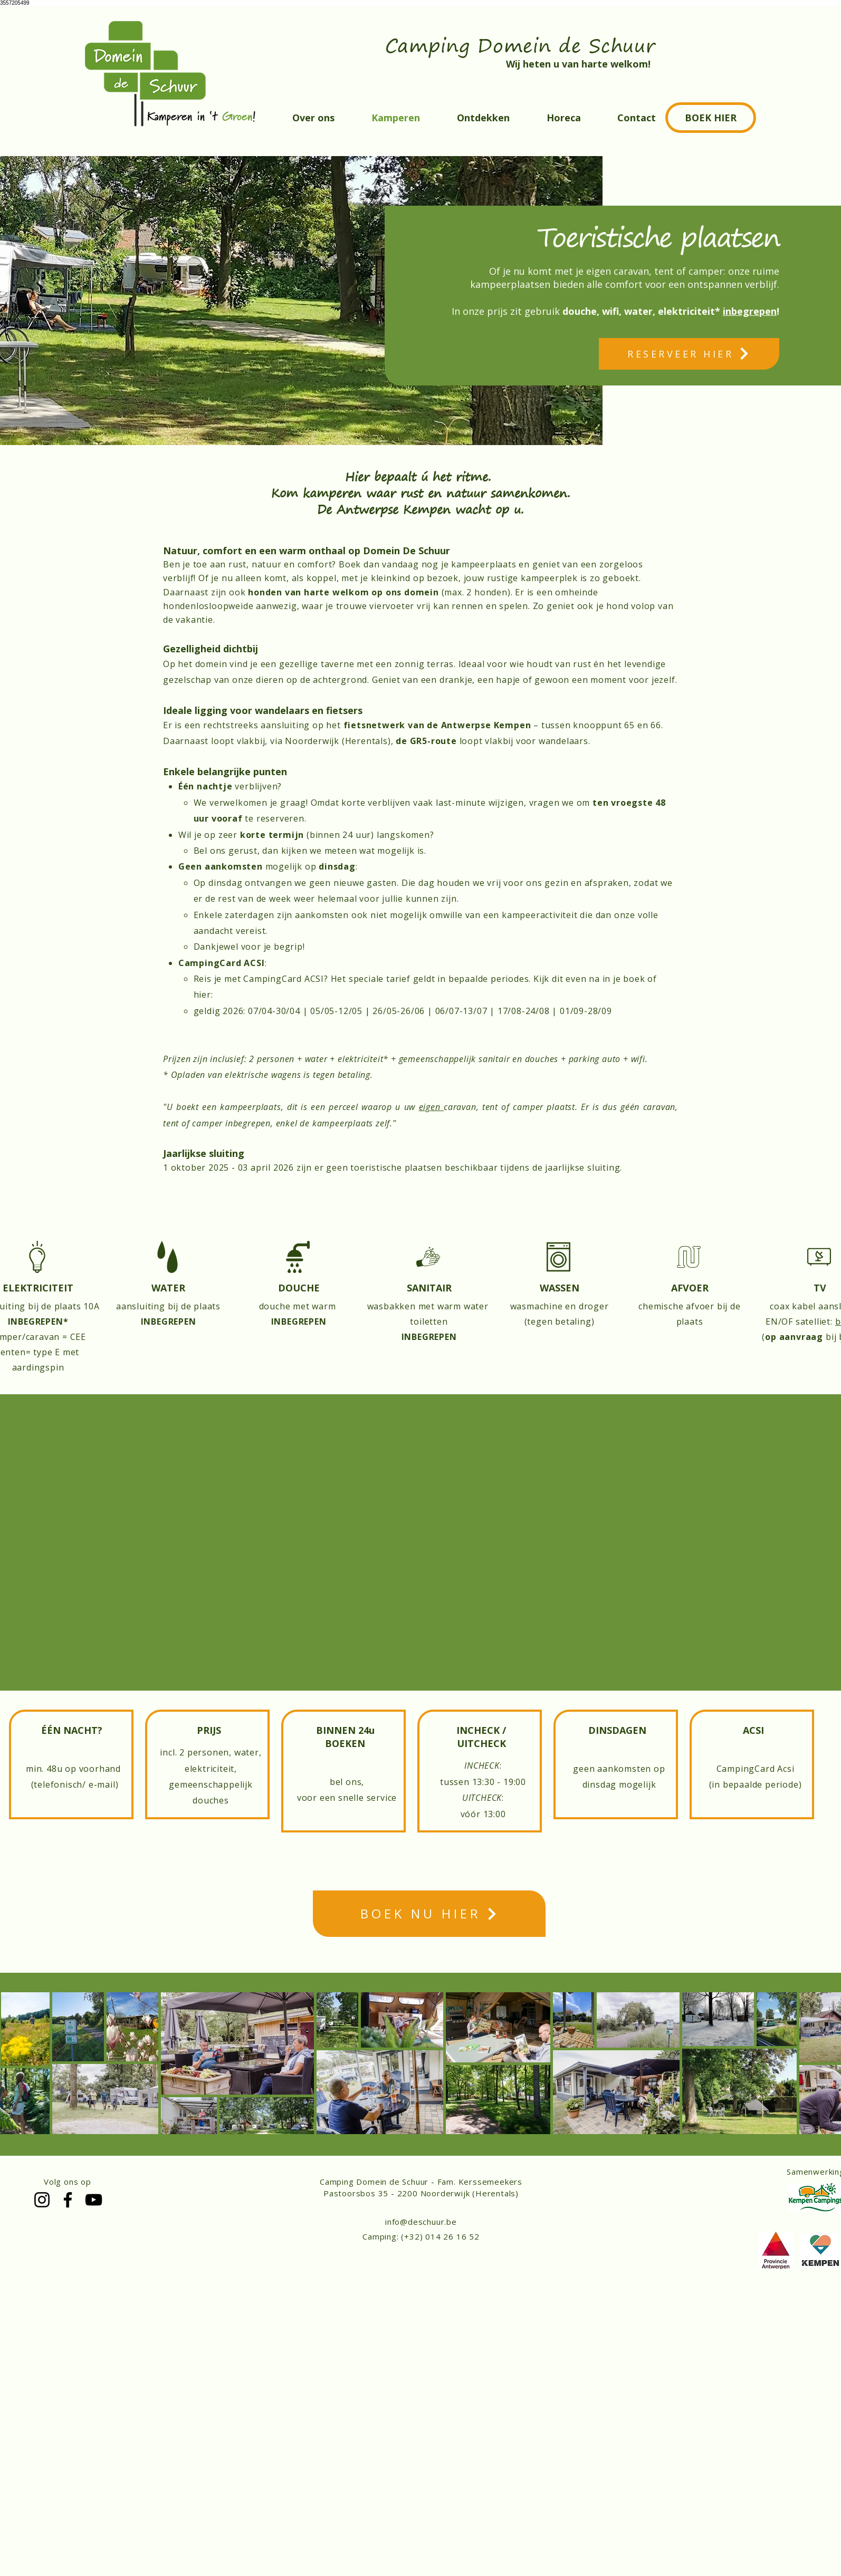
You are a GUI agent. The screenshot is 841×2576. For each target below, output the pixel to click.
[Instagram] (42, 2199)
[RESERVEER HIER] (689, 354)
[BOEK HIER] (710, 117)
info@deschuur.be (421, 2221)
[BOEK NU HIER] (429, 1913)
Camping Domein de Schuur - (378, 2181)
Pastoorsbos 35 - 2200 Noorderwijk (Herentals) (421, 2193)
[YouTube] (93, 2199)
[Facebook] (68, 2199)
